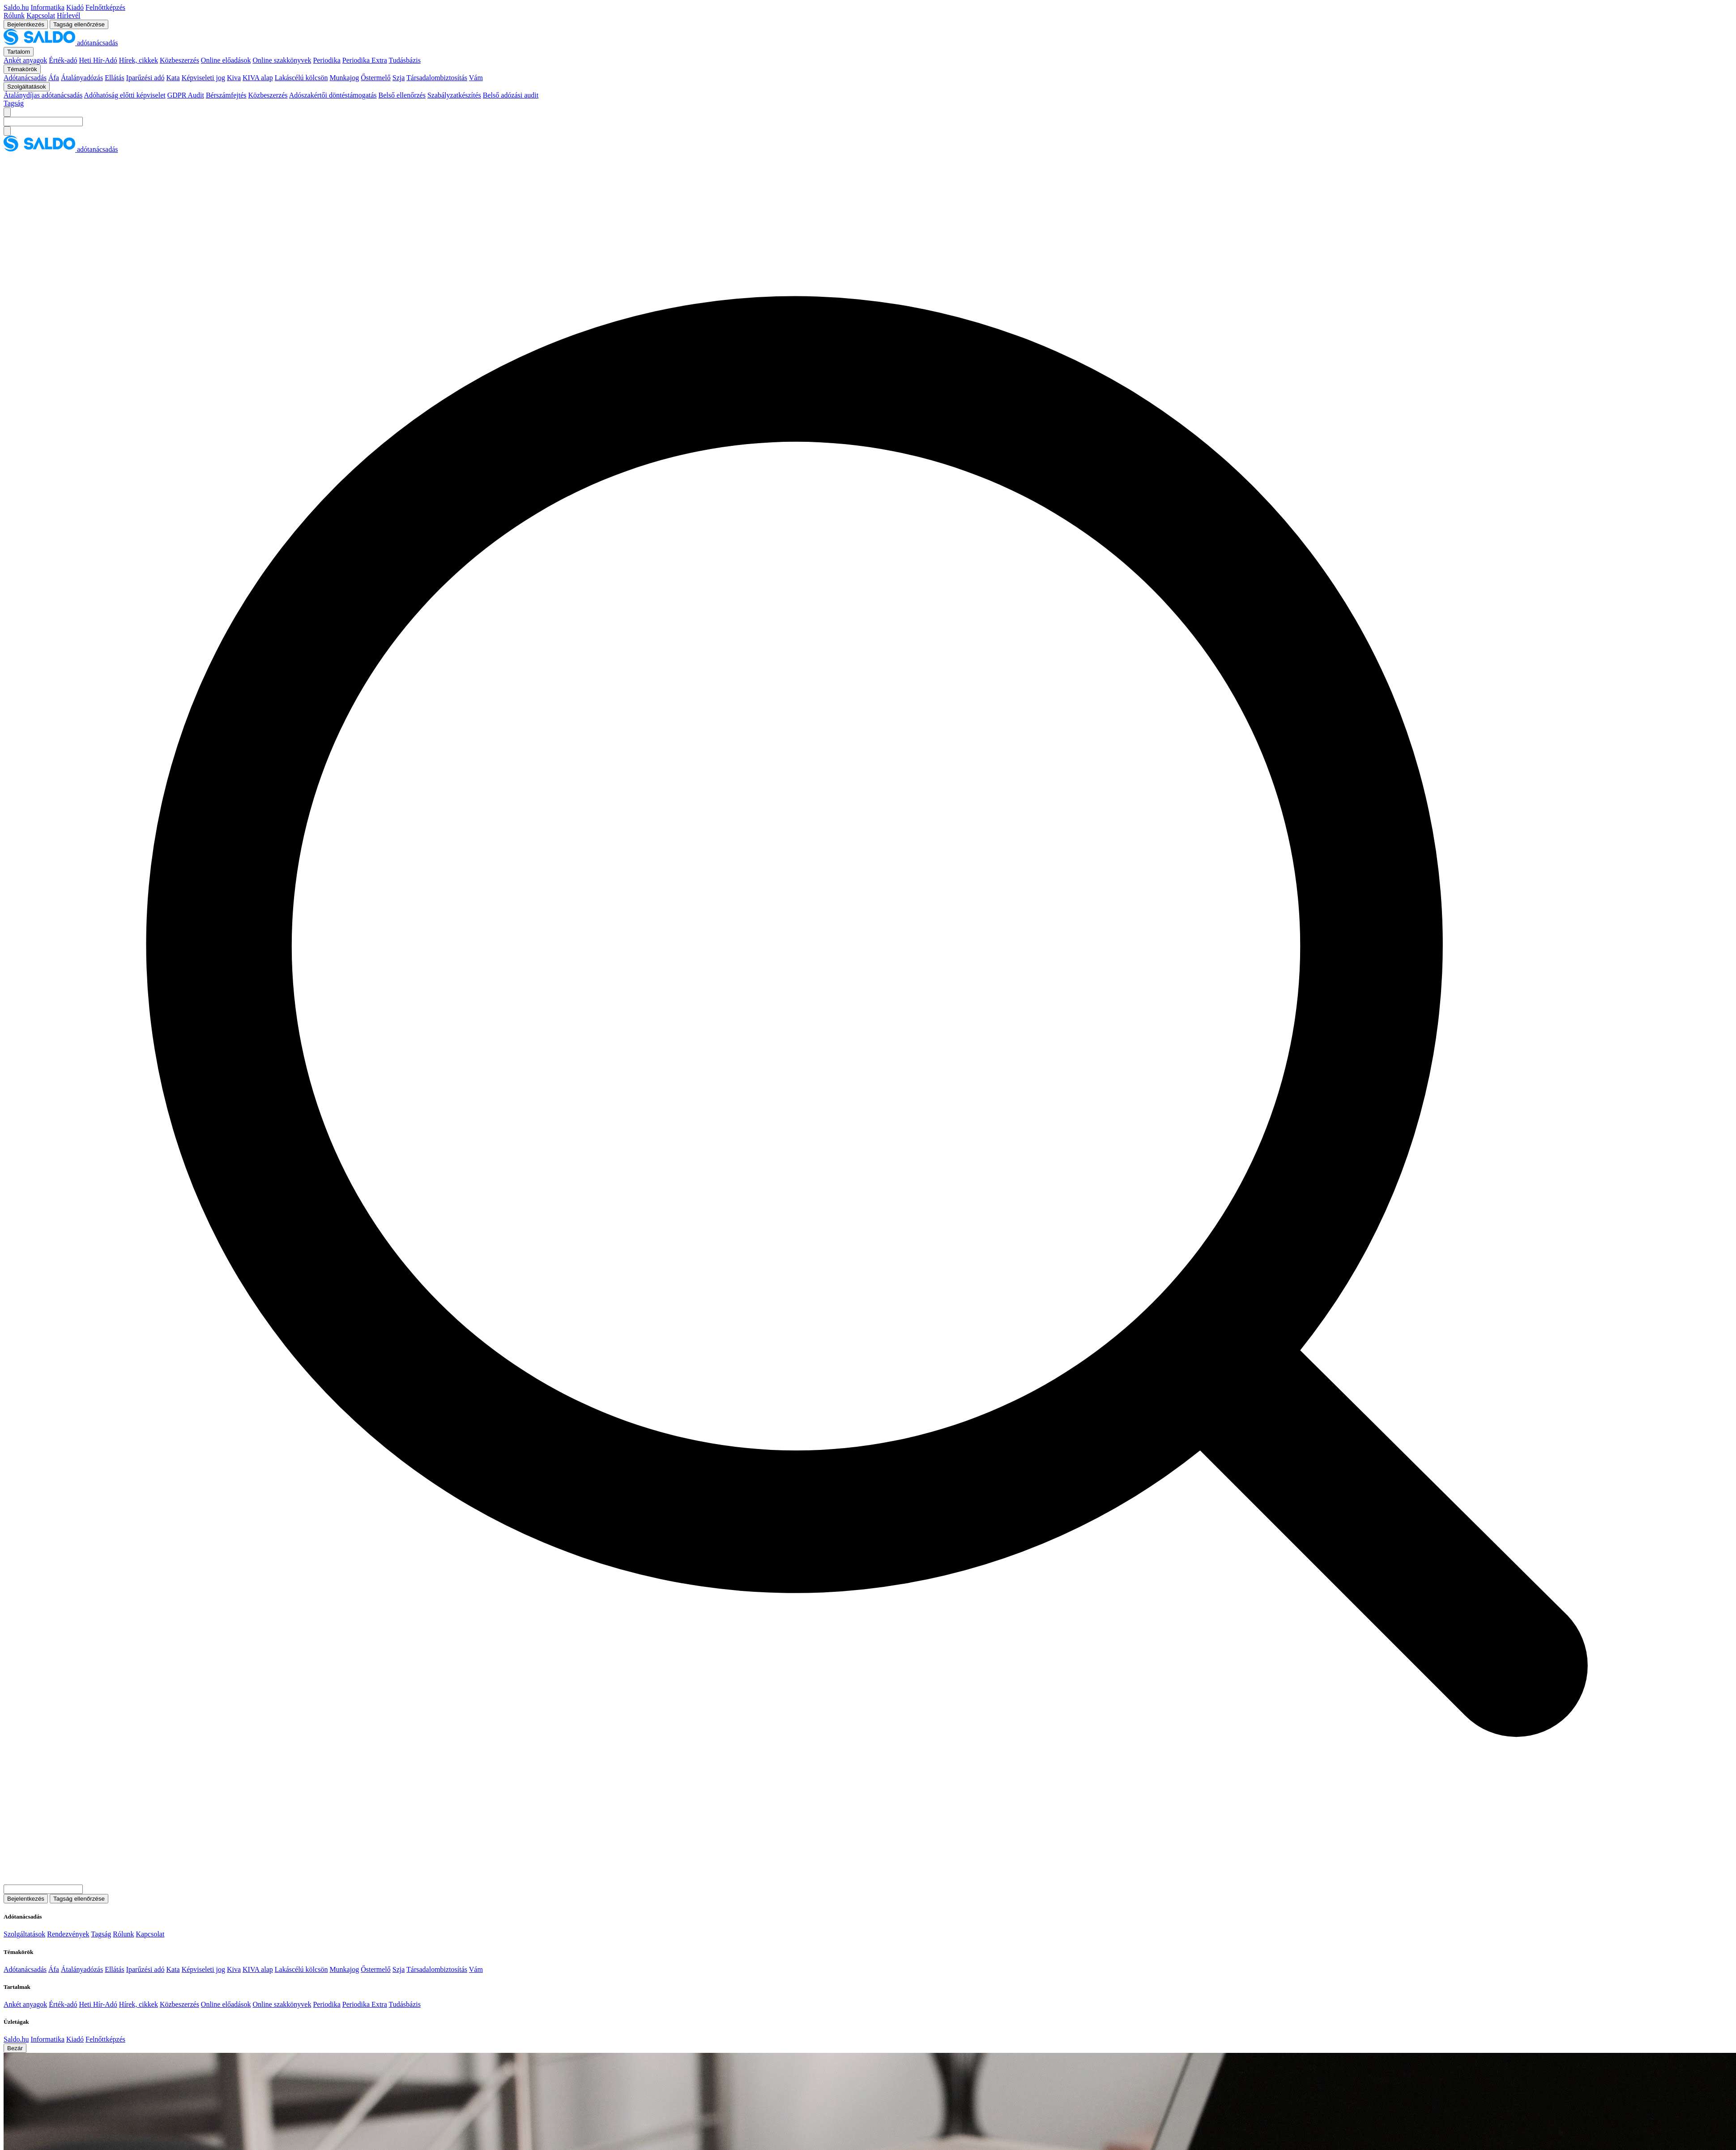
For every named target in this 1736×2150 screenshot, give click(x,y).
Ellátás (114, 77)
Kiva (234, 77)
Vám (476, 77)
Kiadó (75, 7)
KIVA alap (258, 77)
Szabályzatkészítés (454, 95)
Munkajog (344, 77)
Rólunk (14, 15)
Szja (398, 77)
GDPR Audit (185, 95)
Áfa (53, 77)
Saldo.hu (16, 7)
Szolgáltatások (24, 1934)
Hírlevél (68, 15)
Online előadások (226, 60)
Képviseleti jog (203, 77)
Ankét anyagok (25, 60)
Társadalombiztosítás (436, 77)
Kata (172, 77)
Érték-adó (63, 60)
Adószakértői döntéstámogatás (333, 95)
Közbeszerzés (179, 60)
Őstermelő (376, 77)
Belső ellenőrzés (402, 95)
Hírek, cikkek (138, 60)
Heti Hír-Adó (98, 60)
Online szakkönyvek (281, 60)
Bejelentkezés (25, 24)
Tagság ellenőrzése (79, 24)
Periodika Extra (364, 60)
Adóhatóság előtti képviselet (125, 95)
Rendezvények (68, 1934)
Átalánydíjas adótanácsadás (43, 95)
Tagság (14, 103)
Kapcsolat (40, 15)
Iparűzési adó (145, 77)
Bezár (15, 2048)
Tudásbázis (404, 60)
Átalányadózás (82, 77)
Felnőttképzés (105, 7)
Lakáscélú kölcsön (301, 77)
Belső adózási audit (510, 95)
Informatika (47, 7)
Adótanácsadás (25, 77)
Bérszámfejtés (226, 95)
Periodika (326, 60)
